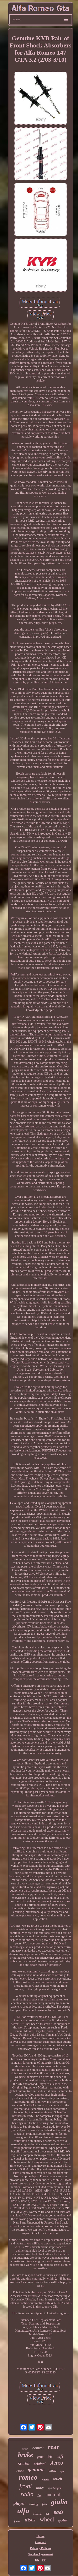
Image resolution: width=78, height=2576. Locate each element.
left (50, 2457)
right (62, 2471)
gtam (40, 2457)
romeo (28, 2477)
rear (53, 2446)
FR (44, 2560)
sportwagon (55, 2488)
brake (25, 2455)
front (25, 2486)
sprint (62, 2521)
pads (58, 2512)
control (38, 2448)
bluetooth (37, 2514)
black (52, 2470)
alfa (23, 2511)
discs (30, 2520)
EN (37, 2560)
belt (48, 2514)
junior (17, 2521)
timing (33, 2504)
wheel (47, 2519)
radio (27, 2494)
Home (40, 2536)
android (53, 2494)
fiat (39, 2495)
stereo (56, 2463)
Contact (40, 2542)
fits (44, 2503)
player (19, 2503)
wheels (45, 2479)
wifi (60, 2456)
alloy (40, 2487)
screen (25, 2448)
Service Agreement (40, 2554)
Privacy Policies (40, 2548)
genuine (36, 2469)
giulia (59, 2502)
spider (24, 2463)
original (40, 2464)
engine (20, 2470)
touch (57, 2479)
